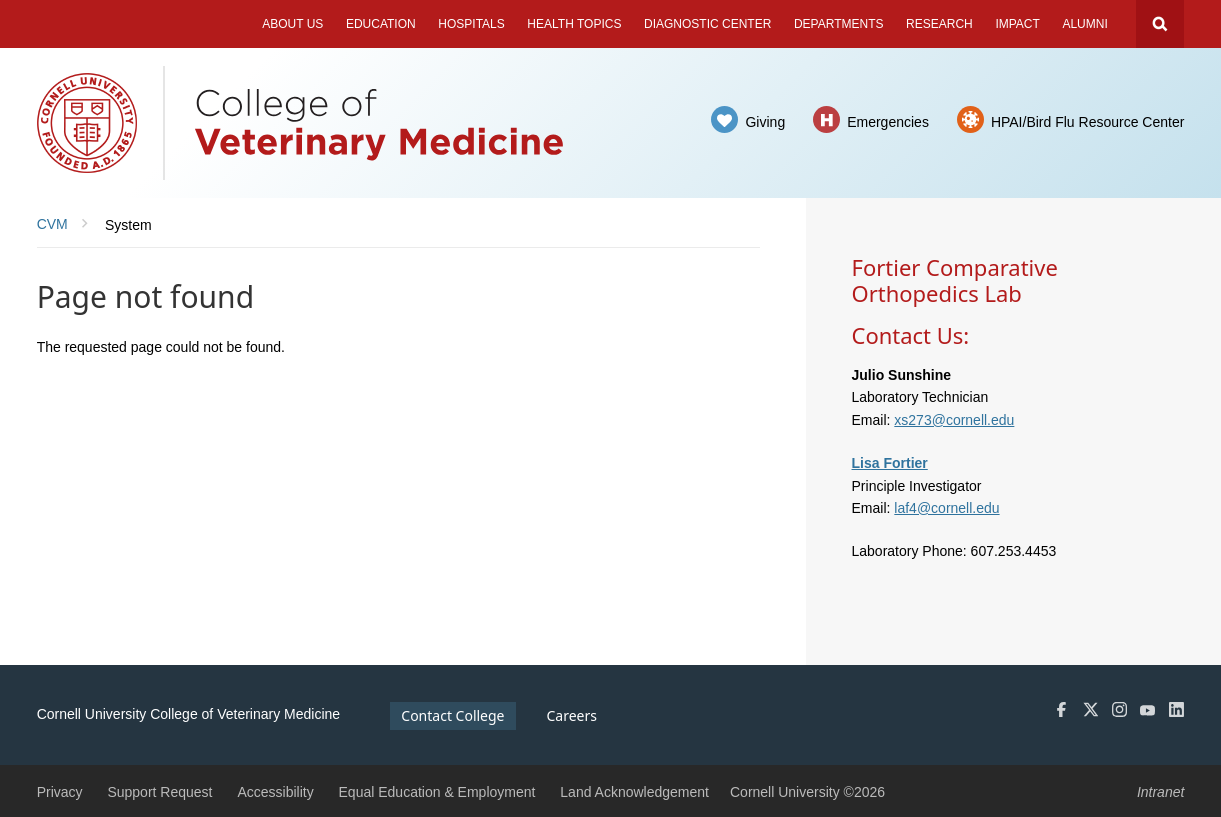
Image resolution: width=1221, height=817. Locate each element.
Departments (839, 24)
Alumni (1084, 24)
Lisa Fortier (890, 463)
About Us (292, 24)
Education (381, 24)
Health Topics (574, 24)
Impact (1017, 24)
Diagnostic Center (707, 24)
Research (939, 24)
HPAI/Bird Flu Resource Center (1087, 122)
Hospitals (471, 24)
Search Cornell (1160, 24)
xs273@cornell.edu (954, 420)
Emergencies (888, 122)
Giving (765, 122)
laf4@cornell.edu (946, 508)
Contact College (452, 715)
